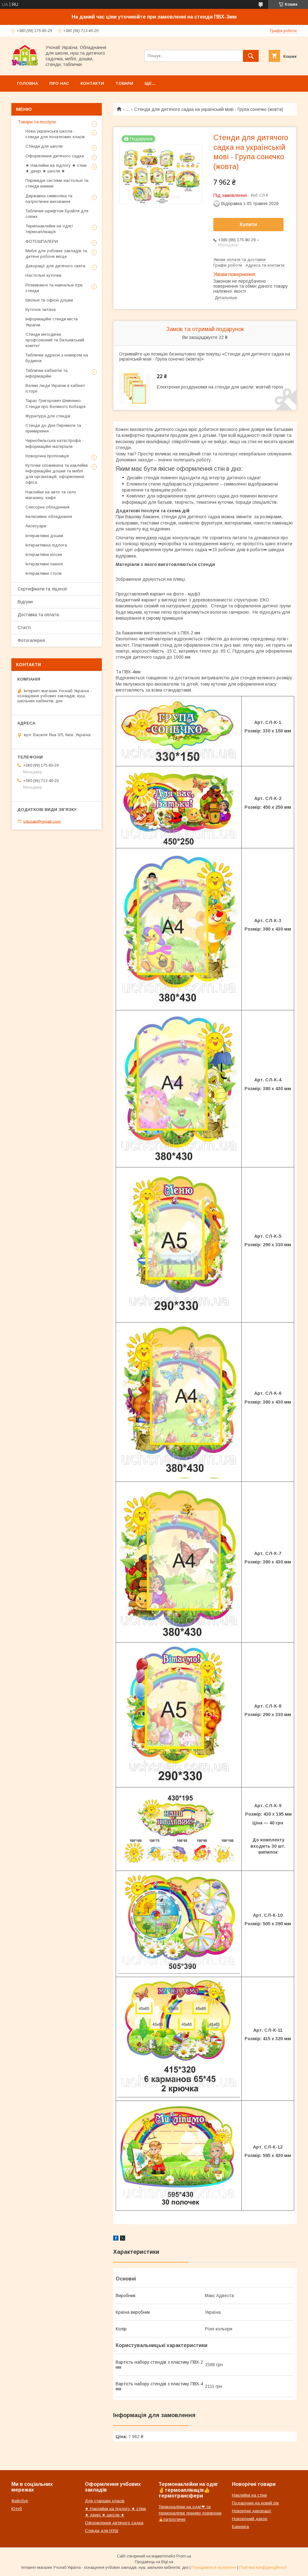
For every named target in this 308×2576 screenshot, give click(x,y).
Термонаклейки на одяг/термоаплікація (49, 229)
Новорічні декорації (251, 2510)
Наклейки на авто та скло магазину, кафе (50, 495)
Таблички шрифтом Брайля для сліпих (56, 214)
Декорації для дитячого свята (55, 266)
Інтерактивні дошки (44, 535)
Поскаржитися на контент (213, 2567)
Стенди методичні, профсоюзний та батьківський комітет (54, 340)
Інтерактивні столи (43, 573)
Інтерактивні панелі (44, 564)
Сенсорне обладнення (47, 507)
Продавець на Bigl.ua (154, 2562)
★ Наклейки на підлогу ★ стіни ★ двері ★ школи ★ (55, 168)
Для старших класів (104, 2500)
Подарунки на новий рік (255, 2503)
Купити (248, 224)
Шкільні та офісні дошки (49, 300)
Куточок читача (40, 309)
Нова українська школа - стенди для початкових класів (55, 134)
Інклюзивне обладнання (48, 516)
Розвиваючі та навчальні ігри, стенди (54, 288)
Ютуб (16, 2508)
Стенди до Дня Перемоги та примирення (53, 428)
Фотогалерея (31, 640)
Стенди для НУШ (101, 2530)
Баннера (240, 2526)
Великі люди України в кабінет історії (55, 388)
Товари (124, 83)
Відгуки (25, 601)
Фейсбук (19, 2500)
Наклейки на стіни (249, 2495)
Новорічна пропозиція (47, 456)
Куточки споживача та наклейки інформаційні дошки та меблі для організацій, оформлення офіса (56, 474)
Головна (27, 83)
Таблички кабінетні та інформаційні (46, 373)
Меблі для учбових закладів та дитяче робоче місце (56, 253)
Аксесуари (35, 526)
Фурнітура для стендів (47, 416)
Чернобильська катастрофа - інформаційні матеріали (54, 443)
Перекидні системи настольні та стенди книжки (56, 183)
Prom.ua (183, 2556)
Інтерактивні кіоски (43, 554)
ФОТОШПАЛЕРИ (41, 241)
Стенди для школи (44, 146)
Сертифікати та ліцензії (42, 588)
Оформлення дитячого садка (54, 156)
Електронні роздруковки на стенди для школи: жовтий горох (220, 386)
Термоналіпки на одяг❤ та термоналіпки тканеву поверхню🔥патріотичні (190, 2513)
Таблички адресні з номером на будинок (56, 358)
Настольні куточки (43, 275)
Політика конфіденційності (263, 2567)
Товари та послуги (37, 121)
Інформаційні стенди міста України (51, 322)
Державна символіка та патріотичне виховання (48, 198)
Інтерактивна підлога (46, 545)
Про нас (59, 83)
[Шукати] (251, 56)
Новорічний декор (249, 2518)
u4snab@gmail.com (42, 821)
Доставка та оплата (38, 614)
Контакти (92, 83)
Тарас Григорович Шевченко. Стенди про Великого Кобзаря (55, 403)
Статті (24, 627)
